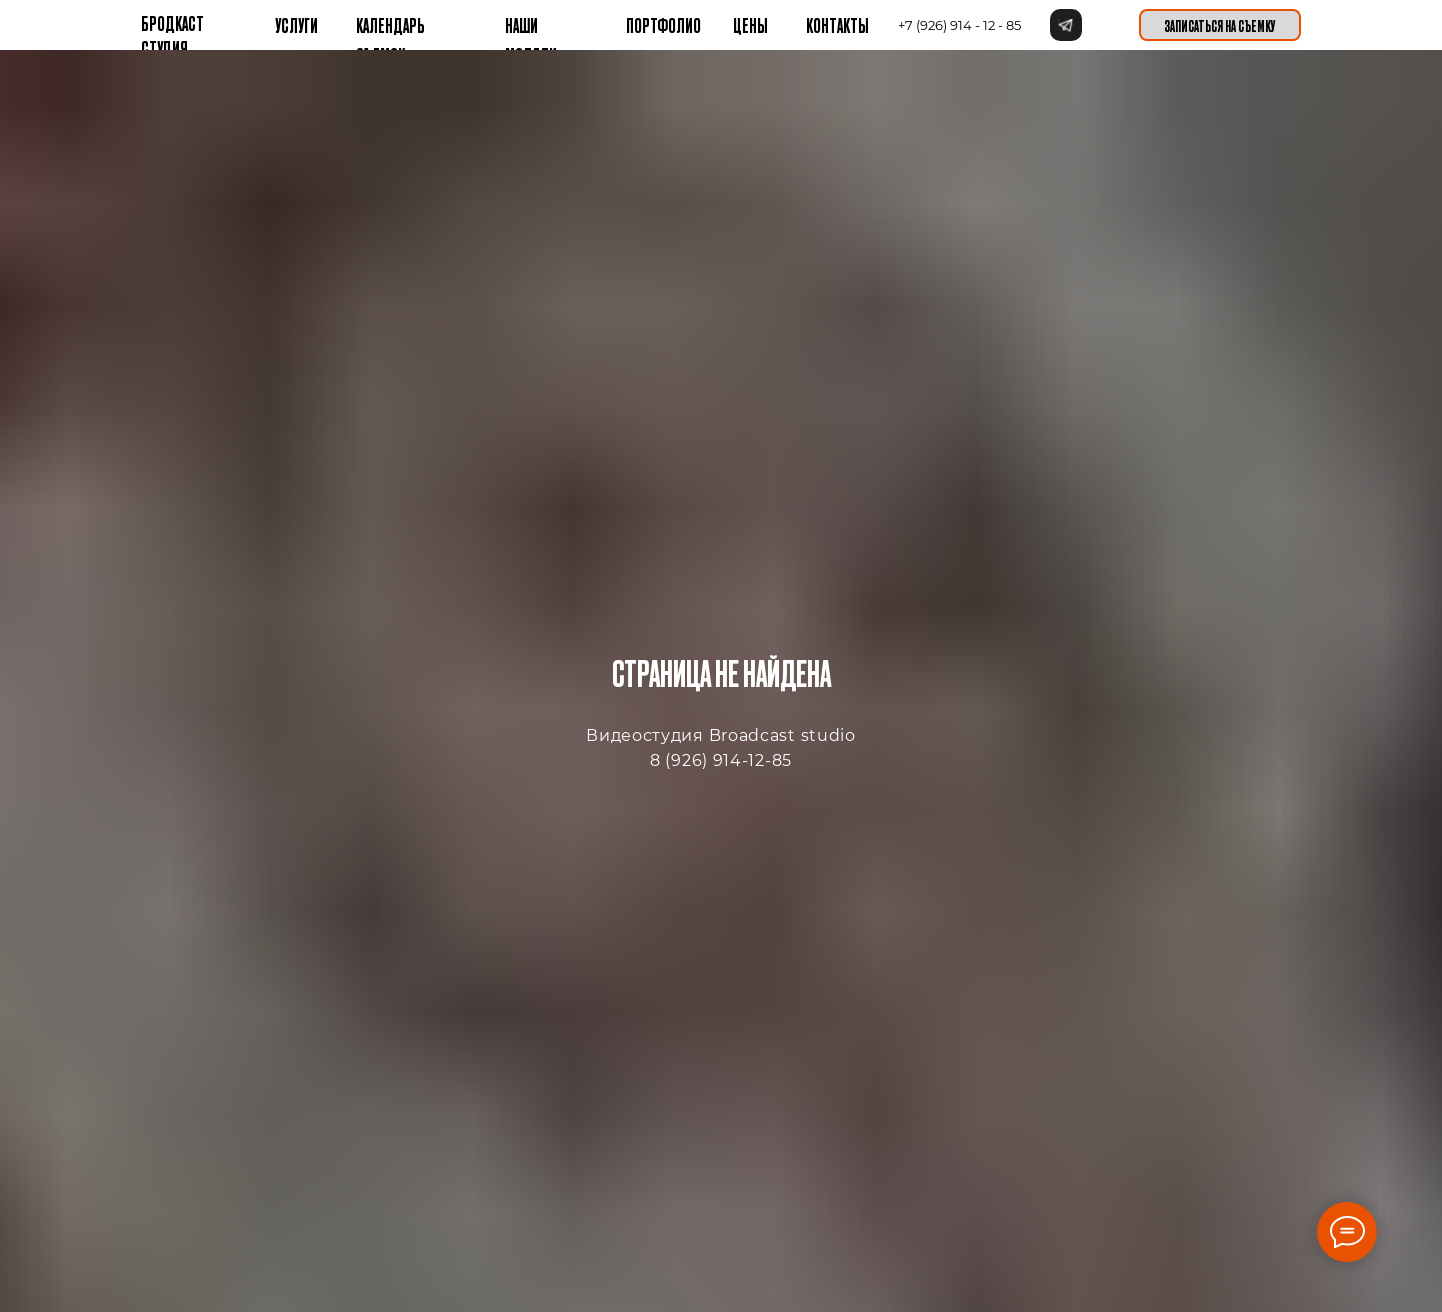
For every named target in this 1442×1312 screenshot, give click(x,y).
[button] (1220, 25)
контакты (837, 24)
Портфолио (663, 24)
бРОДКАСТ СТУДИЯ (172, 35)
